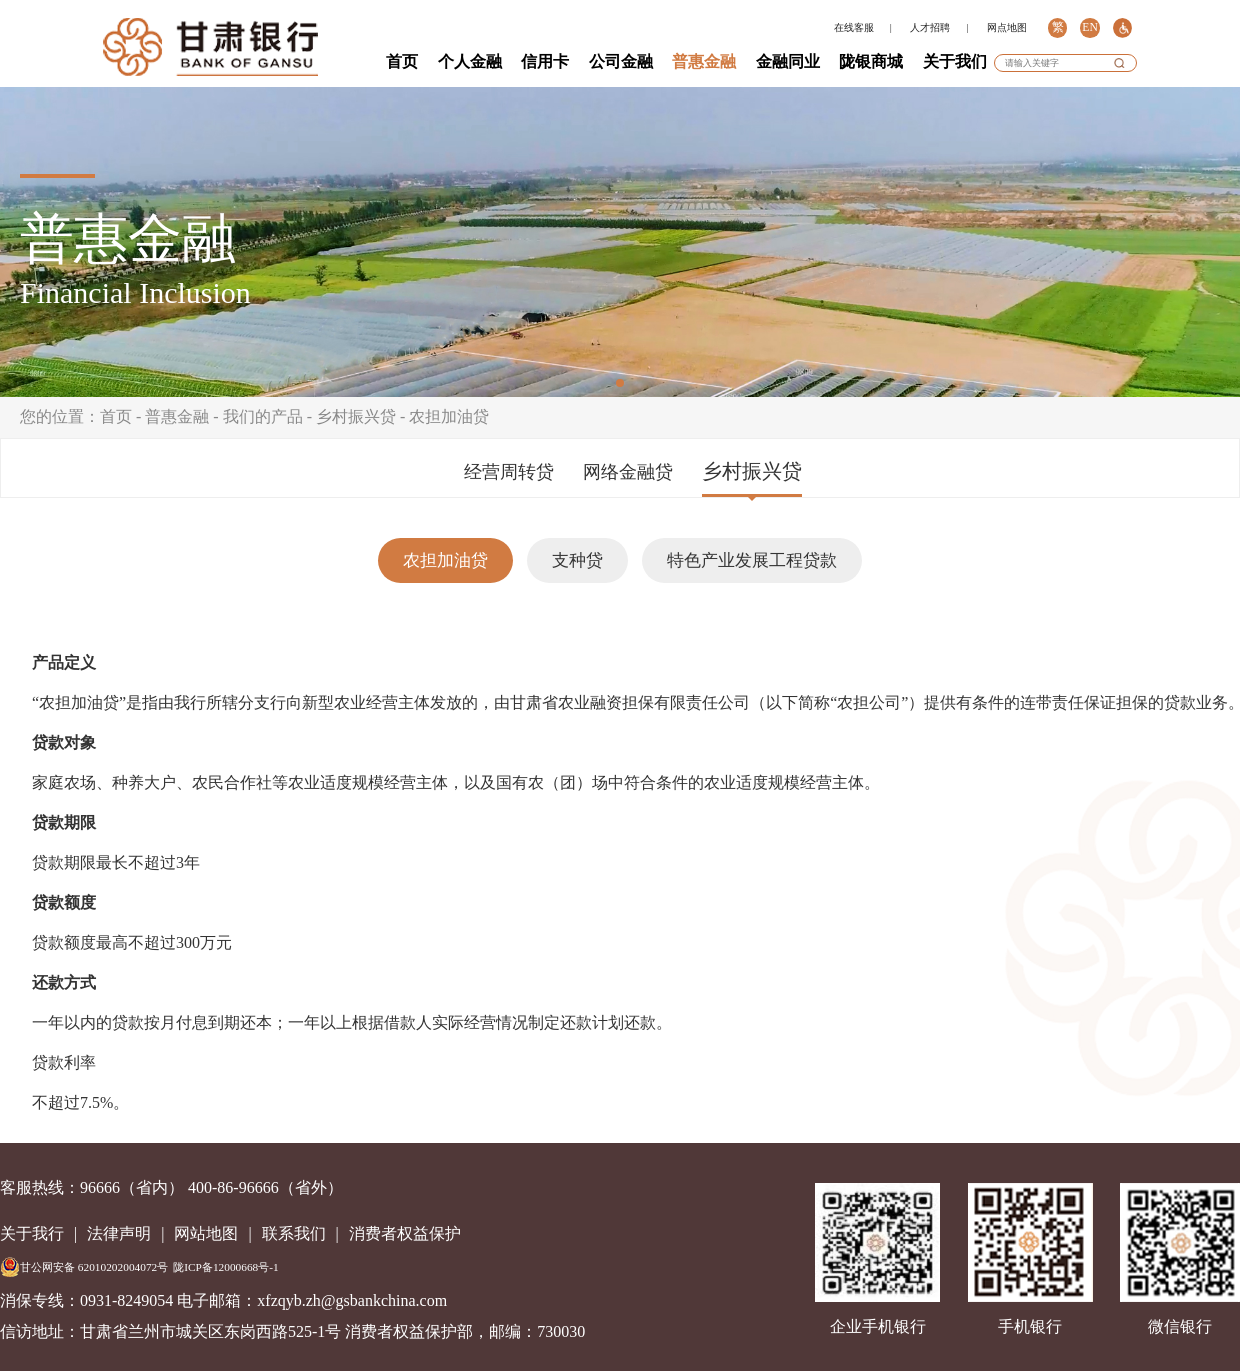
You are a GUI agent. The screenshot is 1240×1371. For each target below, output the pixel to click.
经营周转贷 (509, 472)
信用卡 (545, 61)
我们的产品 (263, 416)
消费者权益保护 (405, 1233)
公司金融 (621, 61)
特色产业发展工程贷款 (752, 560)
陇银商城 (871, 61)
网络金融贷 (628, 472)
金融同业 (788, 61)
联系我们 (294, 1233)
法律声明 (119, 1233)
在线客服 (854, 27)
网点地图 (1007, 27)
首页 (402, 61)
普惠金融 (704, 61)
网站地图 (206, 1233)
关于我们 (955, 61)
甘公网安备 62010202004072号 (84, 1267)
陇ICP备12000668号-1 (225, 1267)
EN (1089, 27)
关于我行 (32, 1233)
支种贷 (577, 560)
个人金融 (470, 61)
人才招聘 (930, 27)
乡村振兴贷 (356, 416)
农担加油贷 (449, 416)
